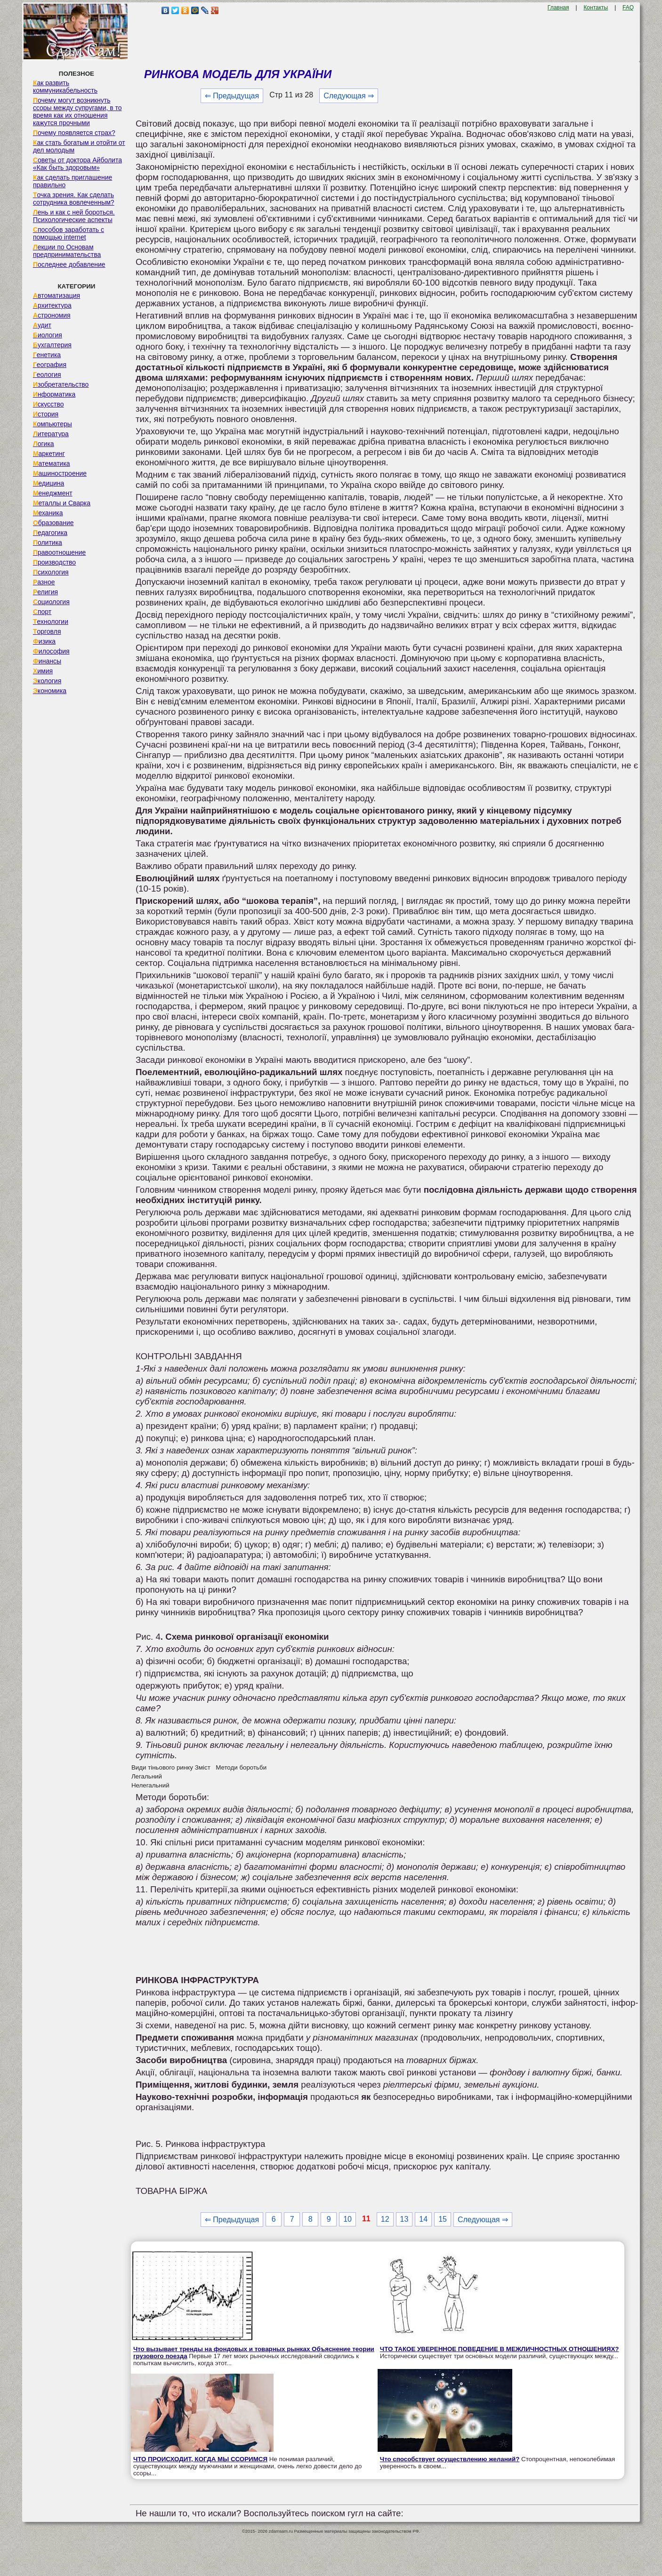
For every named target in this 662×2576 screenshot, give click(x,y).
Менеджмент (53, 493)
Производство (54, 562)
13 (404, 2219)
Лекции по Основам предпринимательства (67, 250)
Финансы (47, 661)
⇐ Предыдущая (232, 96)
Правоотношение (59, 552)
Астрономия (52, 315)
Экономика (49, 690)
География (49, 364)
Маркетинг (49, 453)
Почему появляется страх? (74, 132)
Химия (43, 671)
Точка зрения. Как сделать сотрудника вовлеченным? (73, 198)
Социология (51, 602)
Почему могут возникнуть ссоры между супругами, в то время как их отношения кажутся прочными (77, 111)
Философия (51, 651)
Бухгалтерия (52, 345)
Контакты (595, 7)
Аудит (42, 325)
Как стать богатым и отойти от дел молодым (79, 146)
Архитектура (52, 305)
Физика (44, 641)
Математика (51, 463)
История (45, 414)
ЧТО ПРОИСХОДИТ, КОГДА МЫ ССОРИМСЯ (200, 2459)
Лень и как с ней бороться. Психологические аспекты (74, 215)
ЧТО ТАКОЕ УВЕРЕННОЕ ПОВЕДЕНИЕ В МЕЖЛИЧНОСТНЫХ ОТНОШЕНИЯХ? (499, 2349)
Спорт (42, 611)
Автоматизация (56, 295)
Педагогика (50, 532)
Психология (51, 572)
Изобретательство (61, 384)
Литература (51, 434)
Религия (45, 592)
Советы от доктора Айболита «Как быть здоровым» (77, 163)
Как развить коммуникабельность (65, 86)
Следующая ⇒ (348, 96)
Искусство (48, 404)
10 (347, 2219)
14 (423, 2219)
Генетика (47, 355)
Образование (53, 522)
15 (442, 2219)
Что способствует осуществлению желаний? (450, 2459)
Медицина (49, 483)
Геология (47, 374)
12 (385, 2219)
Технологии (50, 621)
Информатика (54, 394)
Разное (44, 582)
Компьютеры (52, 424)
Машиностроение (60, 473)
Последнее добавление (69, 264)
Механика (48, 513)
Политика (47, 542)
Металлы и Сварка (61, 503)
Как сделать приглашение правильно (72, 181)
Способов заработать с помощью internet (68, 233)
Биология (47, 335)
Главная (558, 7)
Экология (47, 681)
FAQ (628, 7)
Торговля (47, 631)
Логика (43, 443)
